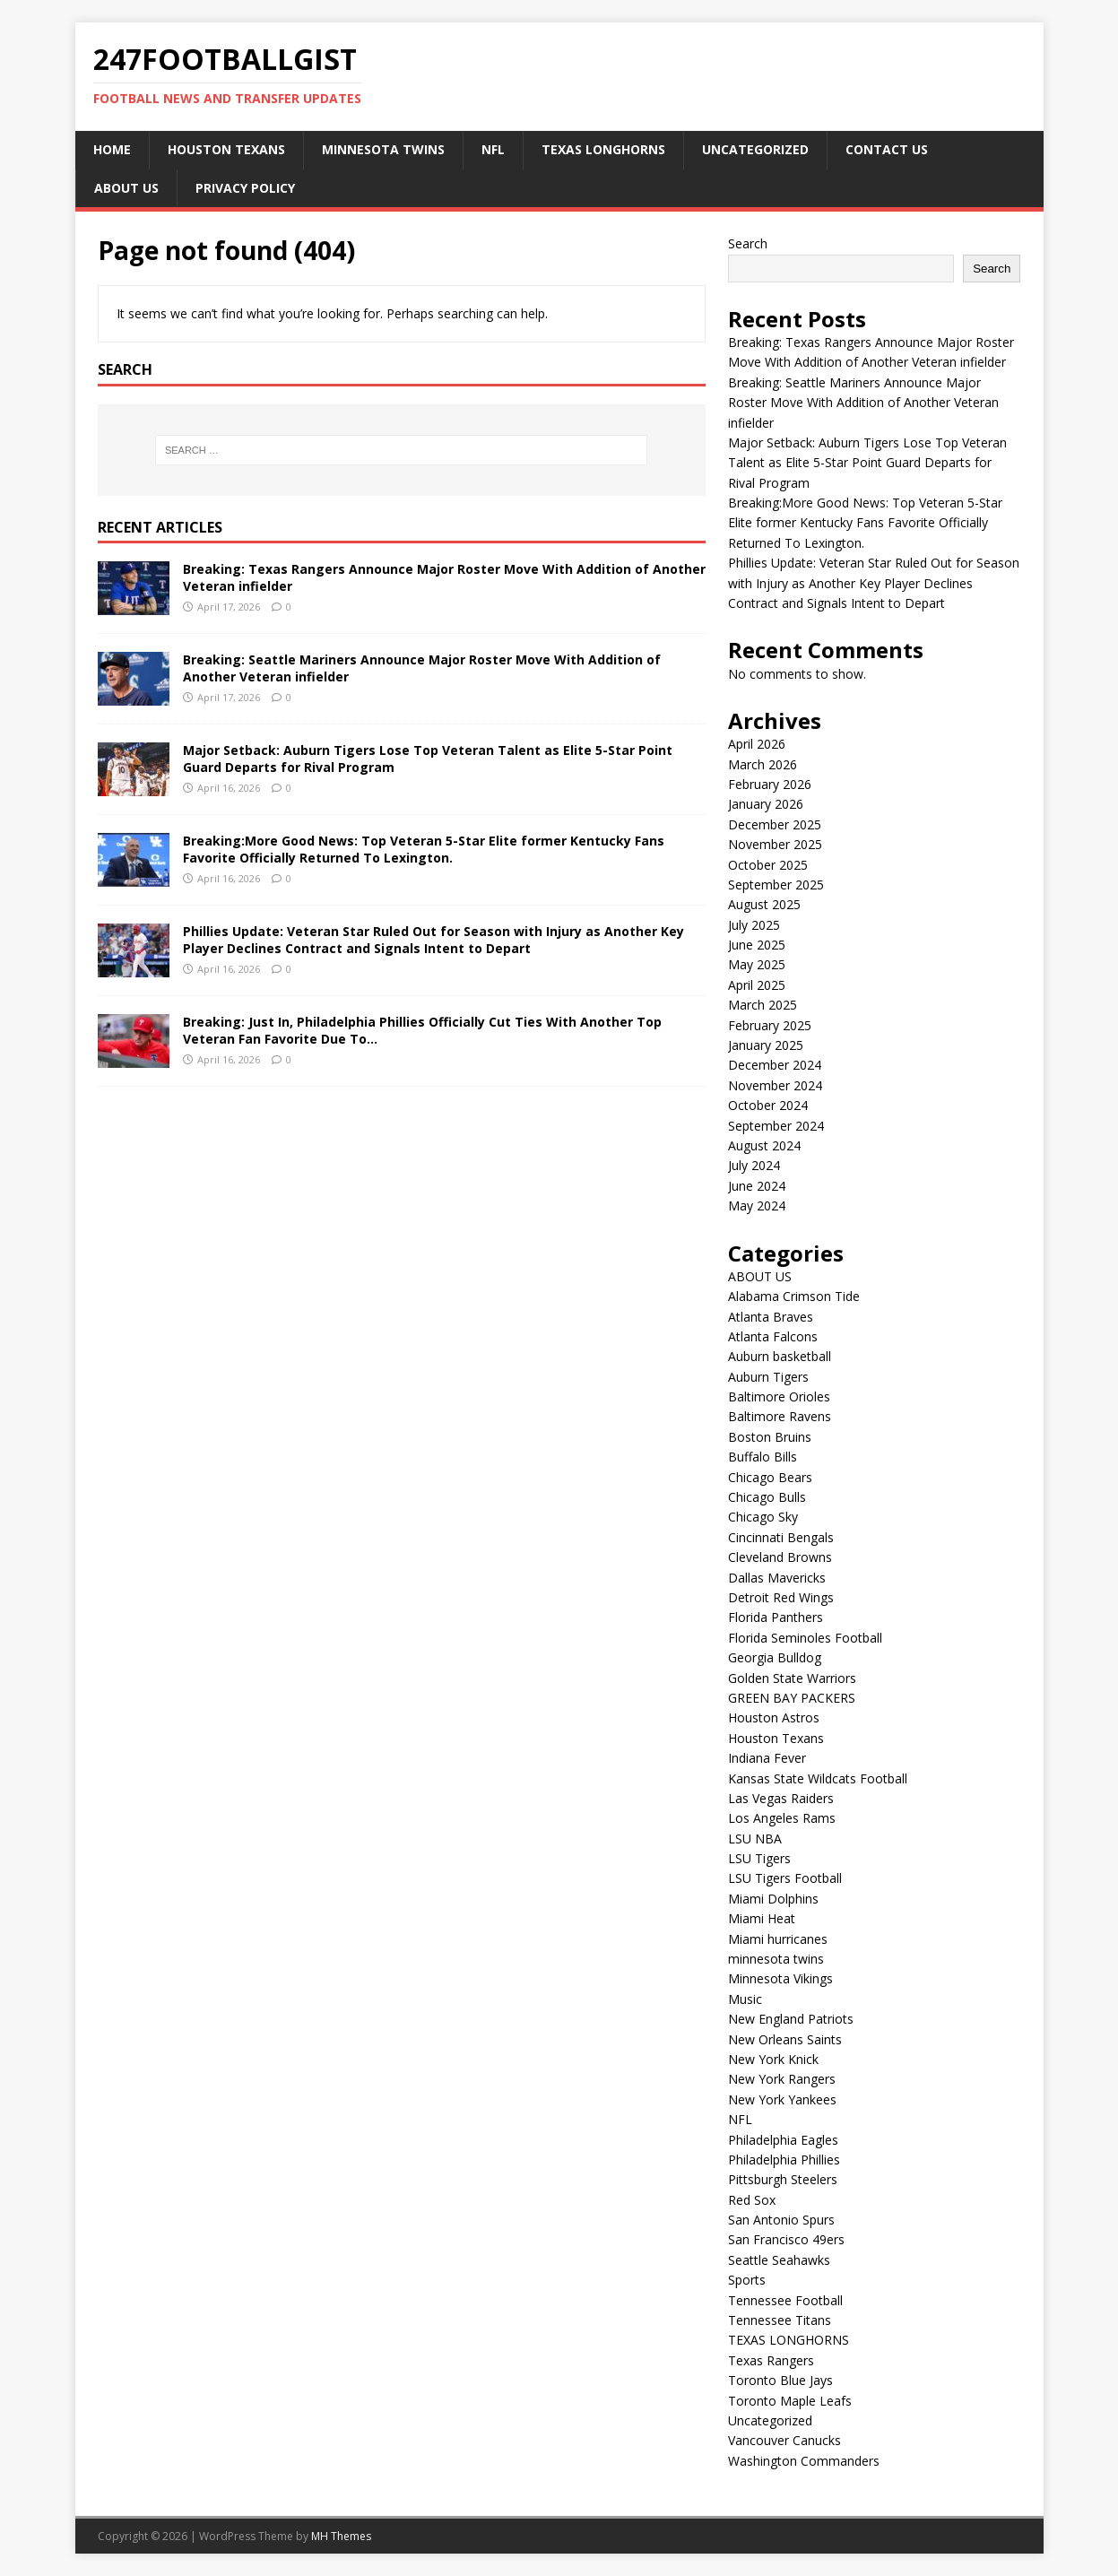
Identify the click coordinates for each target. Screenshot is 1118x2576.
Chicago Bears (770, 1477)
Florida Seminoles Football (805, 1637)
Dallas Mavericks (777, 1577)
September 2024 (776, 1125)
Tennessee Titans (779, 2320)
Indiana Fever (767, 1757)
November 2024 (775, 1085)
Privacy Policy (245, 187)
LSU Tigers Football (785, 1877)
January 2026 (765, 803)
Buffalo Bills (762, 1456)
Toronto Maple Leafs (790, 2400)
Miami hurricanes (778, 1938)
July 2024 (754, 1165)
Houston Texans (226, 149)
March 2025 (762, 1004)
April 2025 (756, 984)
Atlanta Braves (770, 1316)
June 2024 (756, 1185)
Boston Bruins (769, 1436)
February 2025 (769, 1025)
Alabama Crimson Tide (794, 1296)
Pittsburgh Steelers (782, 2179)
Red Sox (752, 2199)
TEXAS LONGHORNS (603, 149)
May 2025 (756, 964)
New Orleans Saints (785, 2039)
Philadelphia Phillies (784, 2159)
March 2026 (762, 764)
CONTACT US (886, 149)
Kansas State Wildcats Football (817, 1778)
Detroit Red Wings (781, 1597)
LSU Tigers (759, 1858)
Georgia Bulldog (774, 1657)
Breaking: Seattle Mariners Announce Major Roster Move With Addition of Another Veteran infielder (422, 667)
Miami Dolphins (773, 1898)
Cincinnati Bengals (781, 1537)
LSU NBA (755, 1838)
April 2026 (756, 743)
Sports (747, 2279)
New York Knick (773, 2059)
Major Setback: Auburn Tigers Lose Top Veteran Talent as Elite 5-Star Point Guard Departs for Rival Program (427, 758)
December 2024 (774, 1064)
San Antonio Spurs (781, 2219)
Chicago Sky (763, 1516)
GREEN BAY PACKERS (791, 1697)
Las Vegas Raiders (781, 1798)
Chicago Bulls (767, 1496)
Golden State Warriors (792, 1678)
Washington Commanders (804, 2460)
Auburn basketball (779, 1356)
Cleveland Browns (780, 1557)
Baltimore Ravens (779, 1416)
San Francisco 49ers (786, 2239)
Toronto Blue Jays (780, 2380)
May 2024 (756, 1205)
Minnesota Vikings (780, 1978)
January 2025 (765, 1045)
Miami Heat (761, 1918)
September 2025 (776, 884)
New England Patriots (791, 2018)
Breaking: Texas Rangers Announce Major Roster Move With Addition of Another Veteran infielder (444, 577)
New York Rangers (782, 2078)
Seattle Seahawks (779, 2259)
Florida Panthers (775, 1617)
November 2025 (775, 844)
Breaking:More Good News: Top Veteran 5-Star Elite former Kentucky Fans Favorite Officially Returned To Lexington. (423, 848)
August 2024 (764, 1145)
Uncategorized (755, 149)
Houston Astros (773, 1717)
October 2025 (768, 864)
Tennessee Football (785, 2300)
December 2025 (774, 824)
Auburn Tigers (768, 1376)
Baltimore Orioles (779, 1396)
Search (747, 243)
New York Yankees (782, 2099)
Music (745, 1999)
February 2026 (769, 784)
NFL (493, 149)
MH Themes (341, 2536)
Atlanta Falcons (773, 1336)
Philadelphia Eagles (783, 2139)
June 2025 (756, 944)
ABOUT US (126, 187)
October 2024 (768, 1105)
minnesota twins (383, 149)
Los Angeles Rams (782, 1817)
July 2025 (754, 924)
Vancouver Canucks (784, 2440)
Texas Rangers (771, 2360)
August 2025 (764, 904)
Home (112, 149)
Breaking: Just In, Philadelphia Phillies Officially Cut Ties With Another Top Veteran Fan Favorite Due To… (422, 1029)
